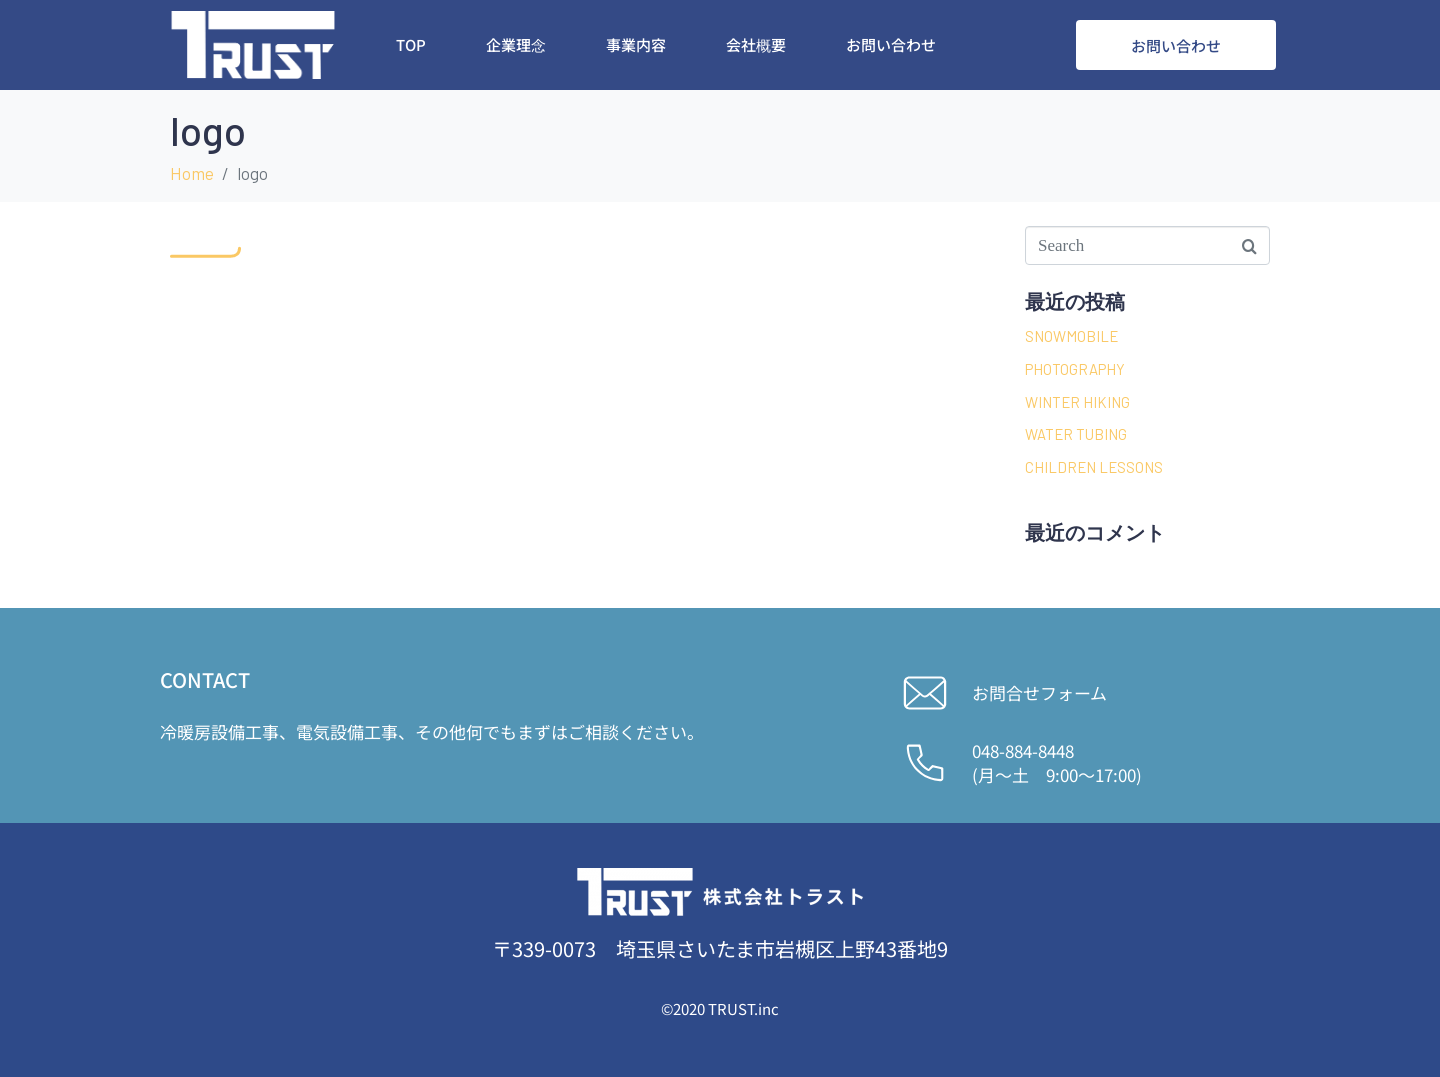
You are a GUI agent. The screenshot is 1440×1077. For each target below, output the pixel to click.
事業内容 (636, 44)
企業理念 (516, 44)
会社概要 (756, 44)
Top (411, 44)
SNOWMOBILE (1071, 336)
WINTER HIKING (1077, 402)
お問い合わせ (891, 44)
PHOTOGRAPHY (1075, 369)
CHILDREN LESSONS (1094, 467)
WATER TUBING (1076, 434)
